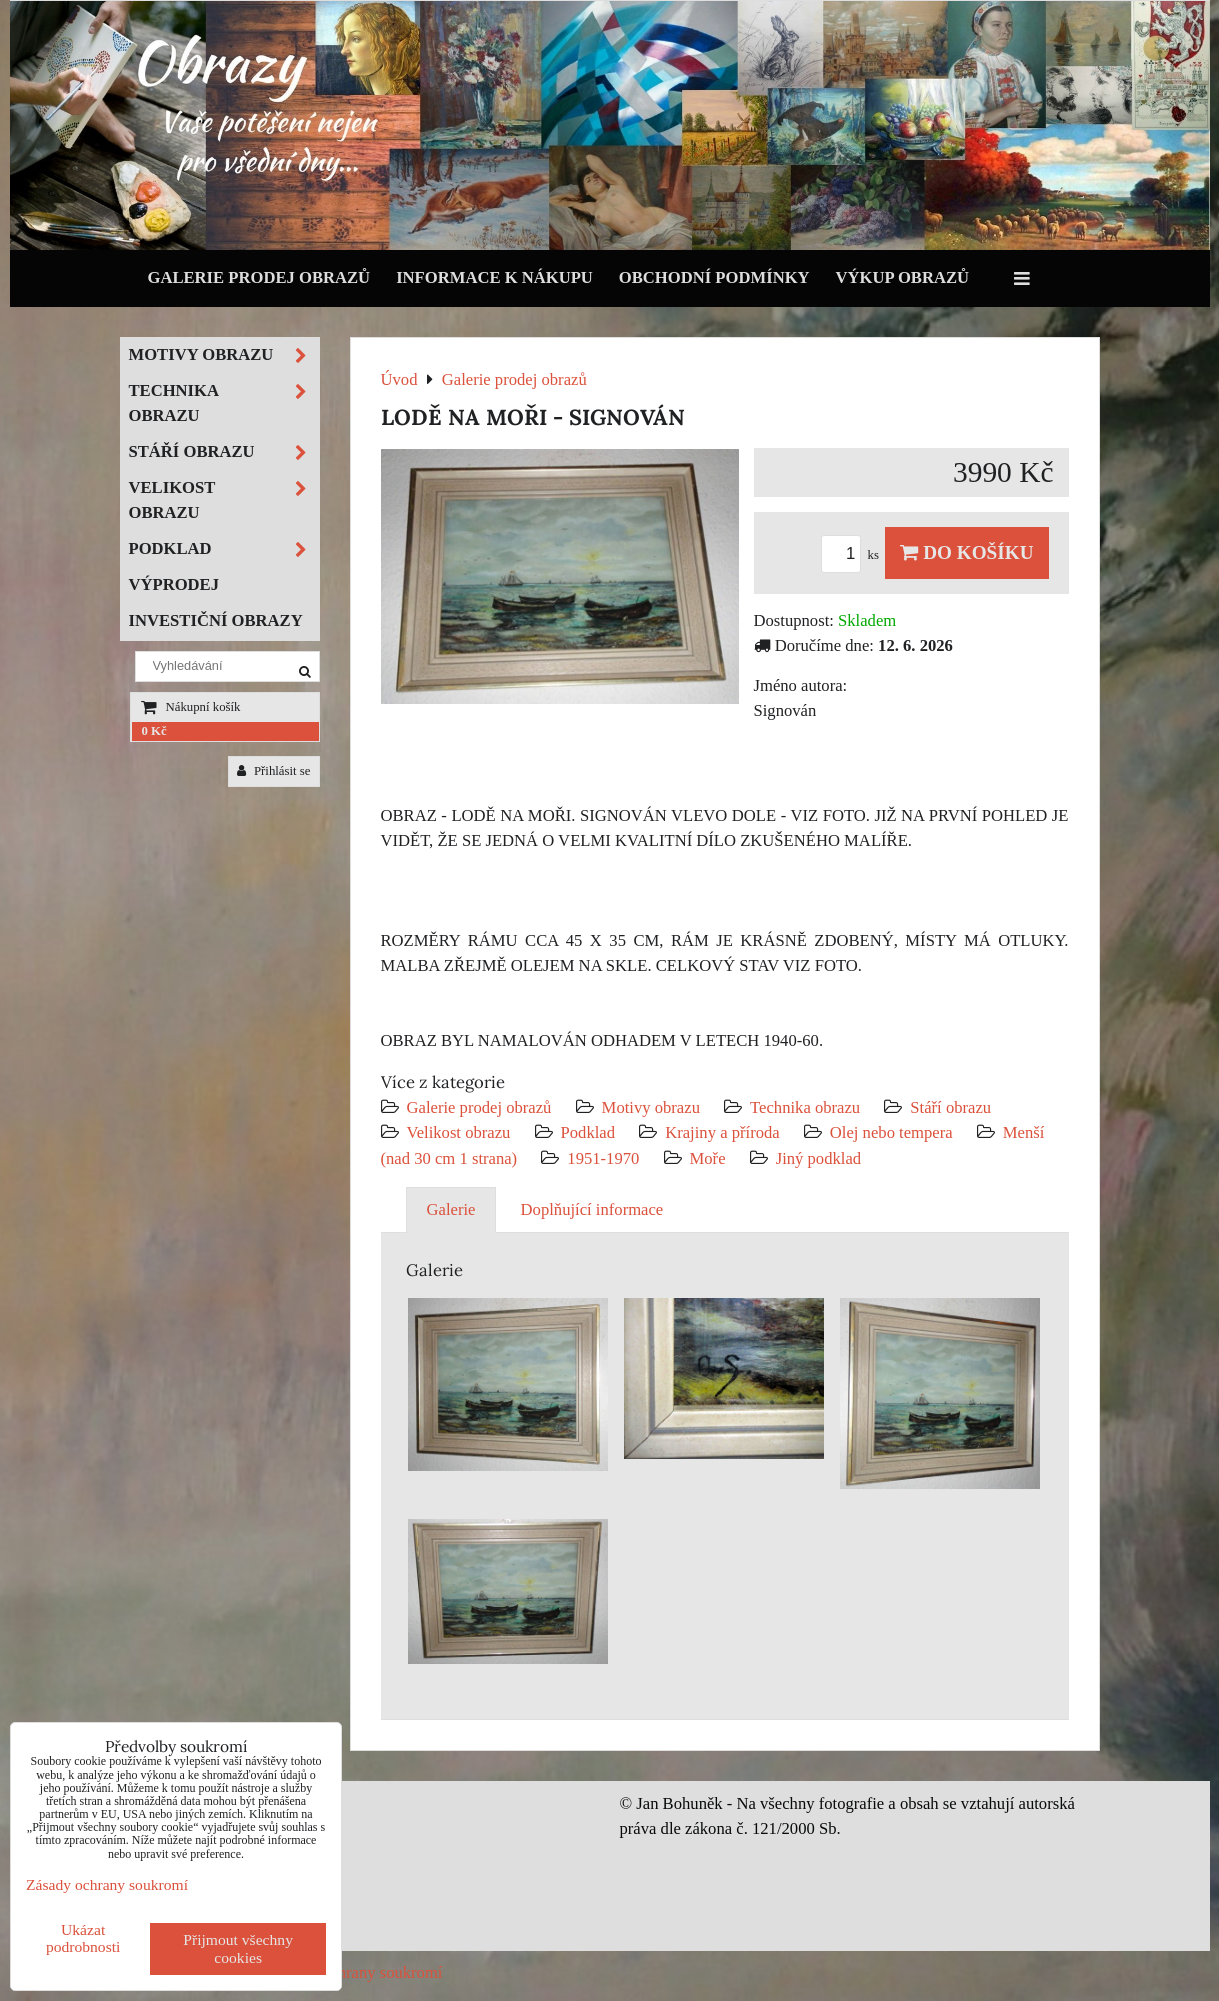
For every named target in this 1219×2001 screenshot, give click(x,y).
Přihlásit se (274, 771)
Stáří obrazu (950, 1107)
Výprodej (174, 584)
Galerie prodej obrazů (259, 277)
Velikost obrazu (459, 1132)
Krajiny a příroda (722, 1132)
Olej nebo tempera (891, 1132)
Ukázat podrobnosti (83, 1938)
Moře (708, 1158)
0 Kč (154, 731)
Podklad (588, 1132)
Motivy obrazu (651, 1107)
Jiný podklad (818, 1158)
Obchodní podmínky (714, 277)
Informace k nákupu (494, 277)
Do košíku (966, 552)
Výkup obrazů (902, 277)
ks (853, 555)
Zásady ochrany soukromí (356, 1972)
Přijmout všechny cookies (238, 1948)
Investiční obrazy (216, 620)
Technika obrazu (805, 1107)
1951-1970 (603, 1158)
